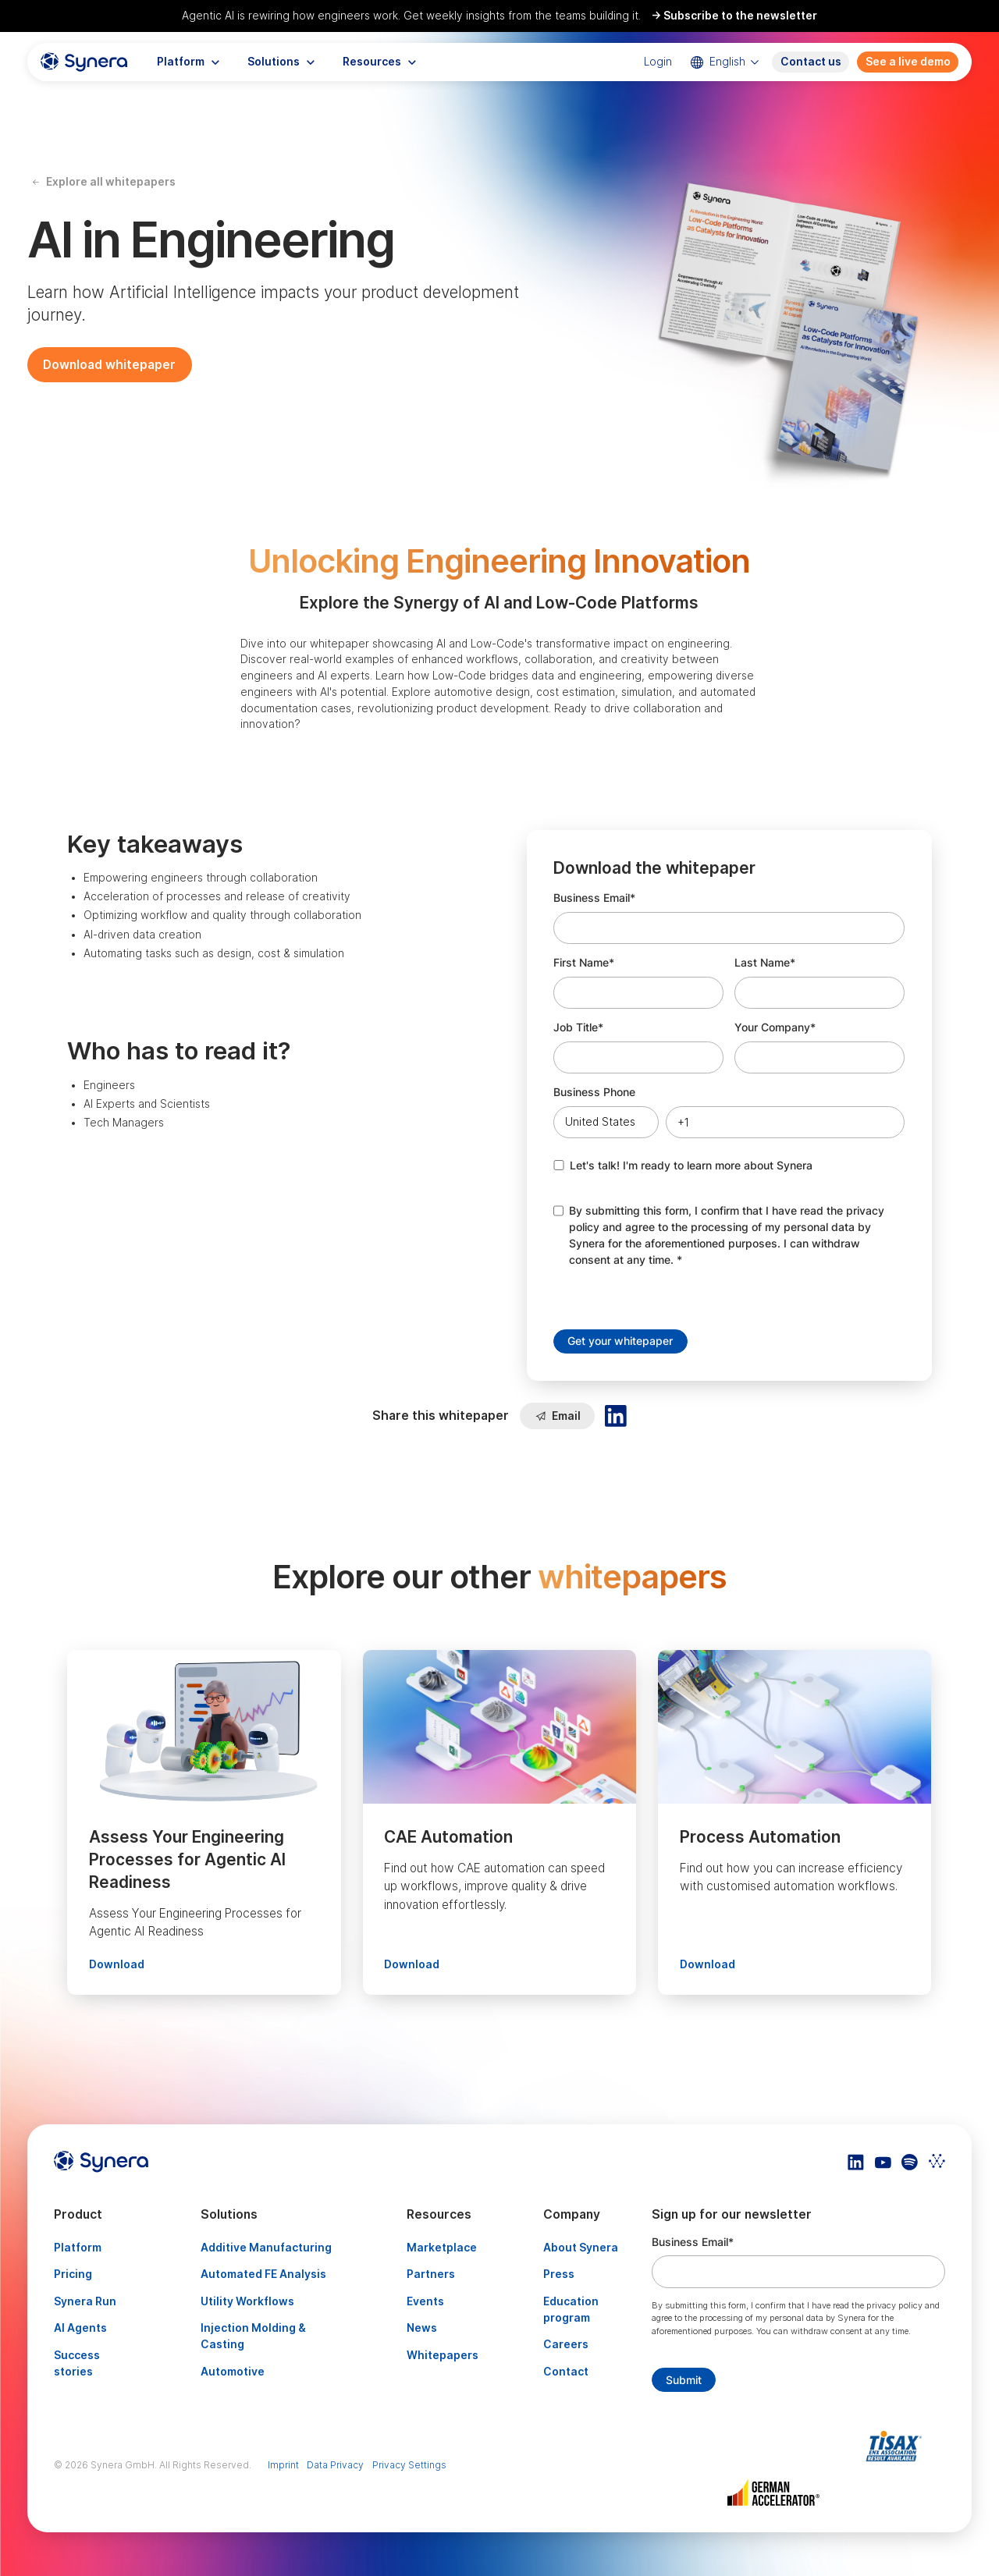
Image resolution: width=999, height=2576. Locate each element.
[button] (188, 62)
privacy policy (894, 2305)
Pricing (73, 2274)
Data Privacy (335, 2465)
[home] (84, 62)
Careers (565, 2344)
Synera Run (85, 2301)
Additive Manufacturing (266, 2247)
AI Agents (80, 2328)
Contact (565, 2371)
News (422, 2328)
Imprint (283, 2465)
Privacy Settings (409, 2465)
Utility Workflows (247, 2301)
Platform (77, 2247)
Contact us (810, 61)
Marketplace (442, 2247)
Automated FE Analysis (263, 2274)
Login (658, 61)
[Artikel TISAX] (898, 2446)
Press (558, 2274)
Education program (571, 2309)
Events (425, 2301)
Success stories (77, 2363)
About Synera (580, 2247)
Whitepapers (442, 2355)
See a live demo (908, 61)
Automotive (233, 2371)
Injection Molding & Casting (253, 2336)
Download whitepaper (109, 364)
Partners (431, 2274)
